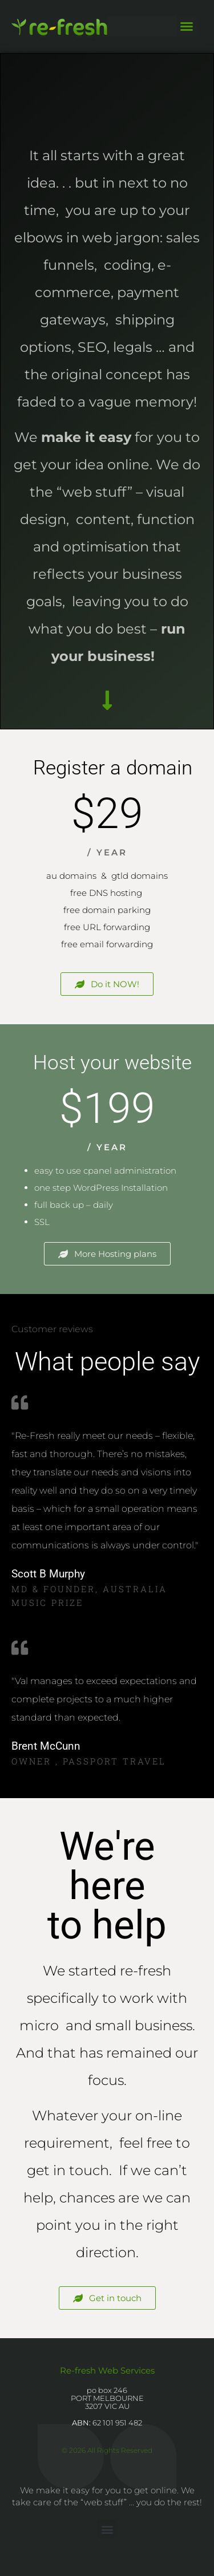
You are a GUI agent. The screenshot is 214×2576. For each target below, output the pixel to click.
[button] (186, 26)
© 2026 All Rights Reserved (107, 2450)
